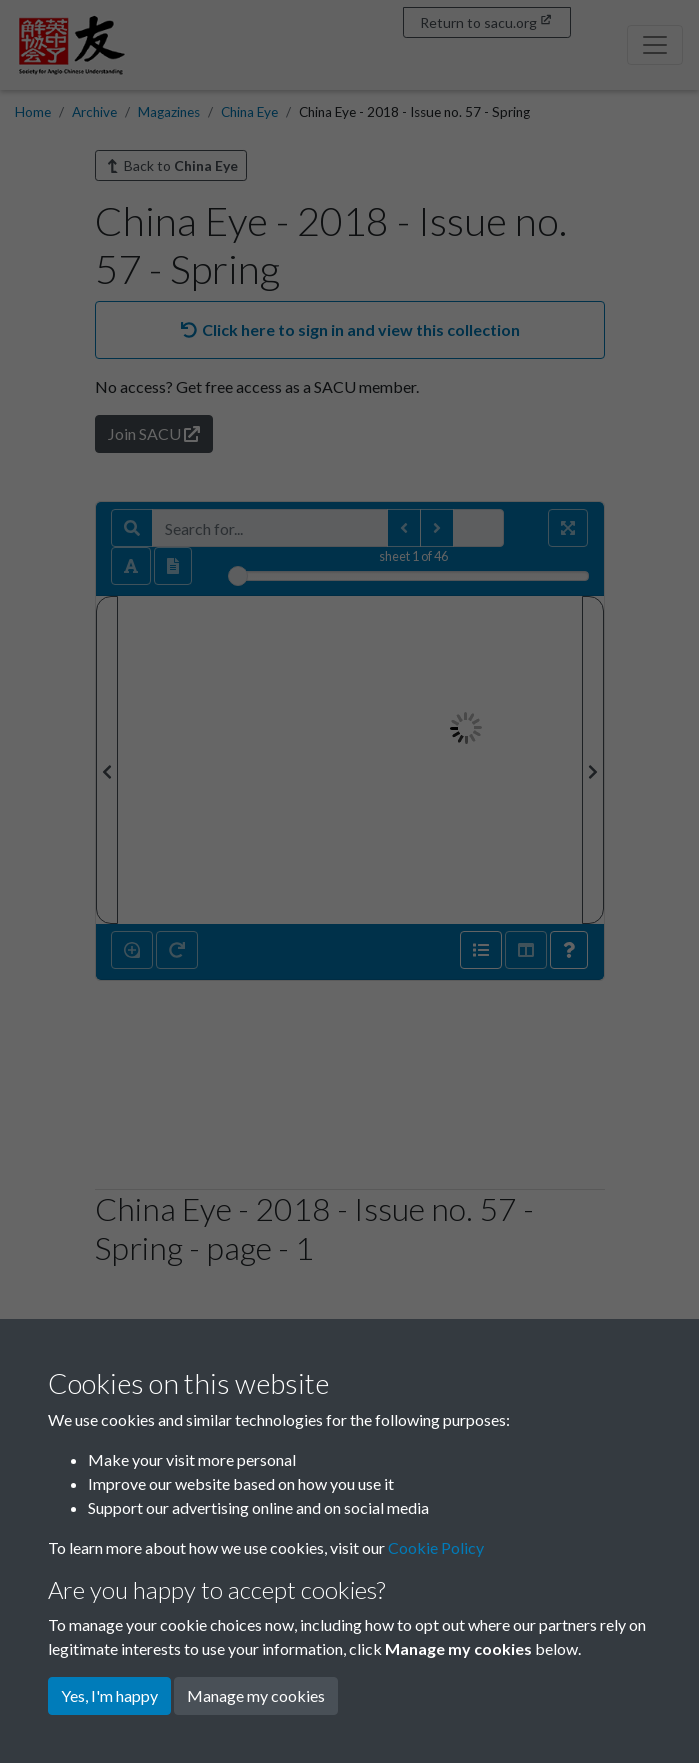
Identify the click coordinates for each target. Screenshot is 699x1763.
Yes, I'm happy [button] (109, 1695)
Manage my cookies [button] (256, 1695)
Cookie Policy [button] (436, 1547)
